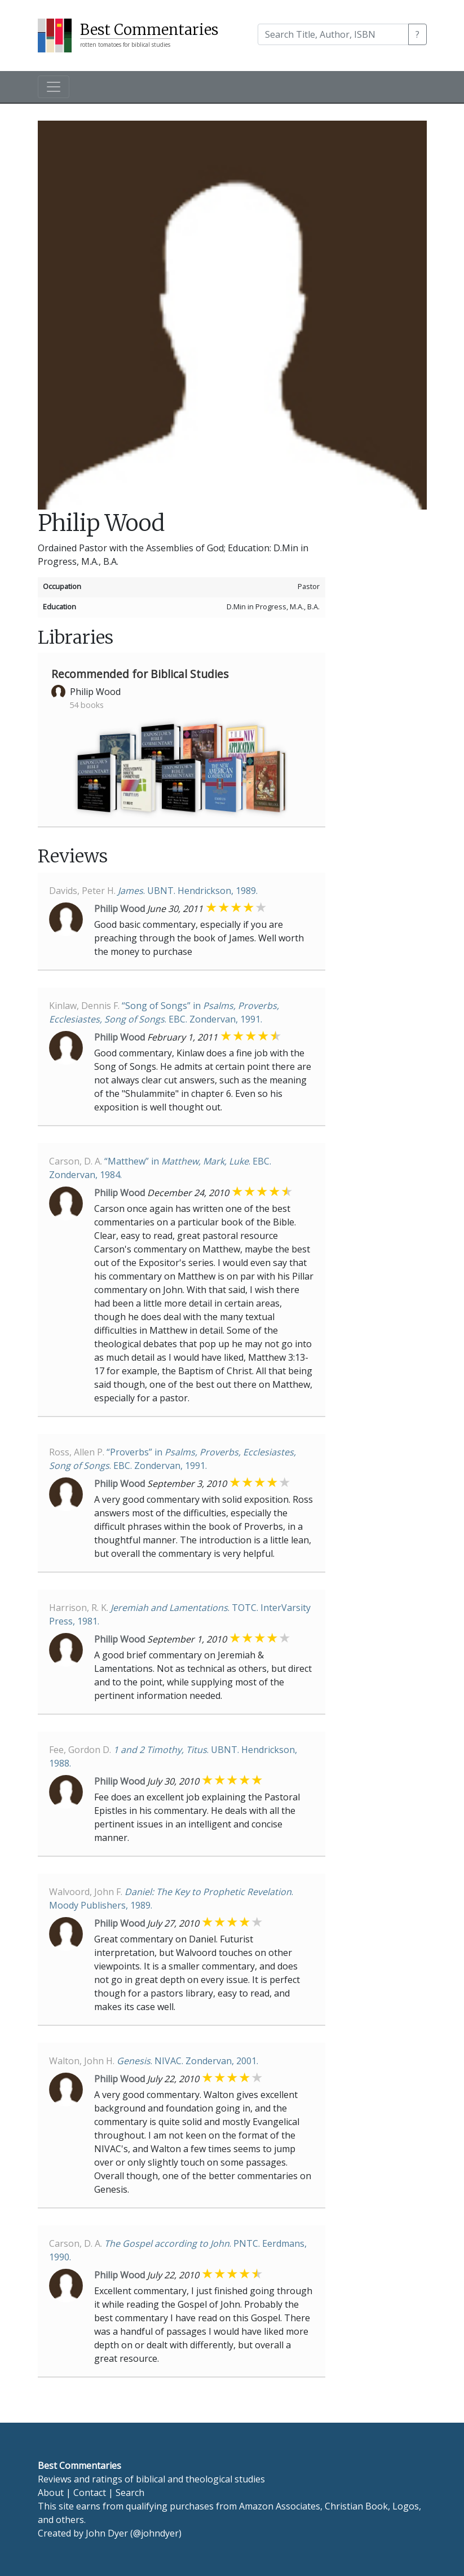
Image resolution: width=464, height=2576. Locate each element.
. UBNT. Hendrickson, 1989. (153, 890)
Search (130, 2492)
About (51, 2492)
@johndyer (156, 2533)
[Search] (333, 34)
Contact (89, 2492)
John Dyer (107, 2533)
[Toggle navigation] (53, 87)
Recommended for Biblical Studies (139, 673)
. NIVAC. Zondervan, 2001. (153, 2061)
